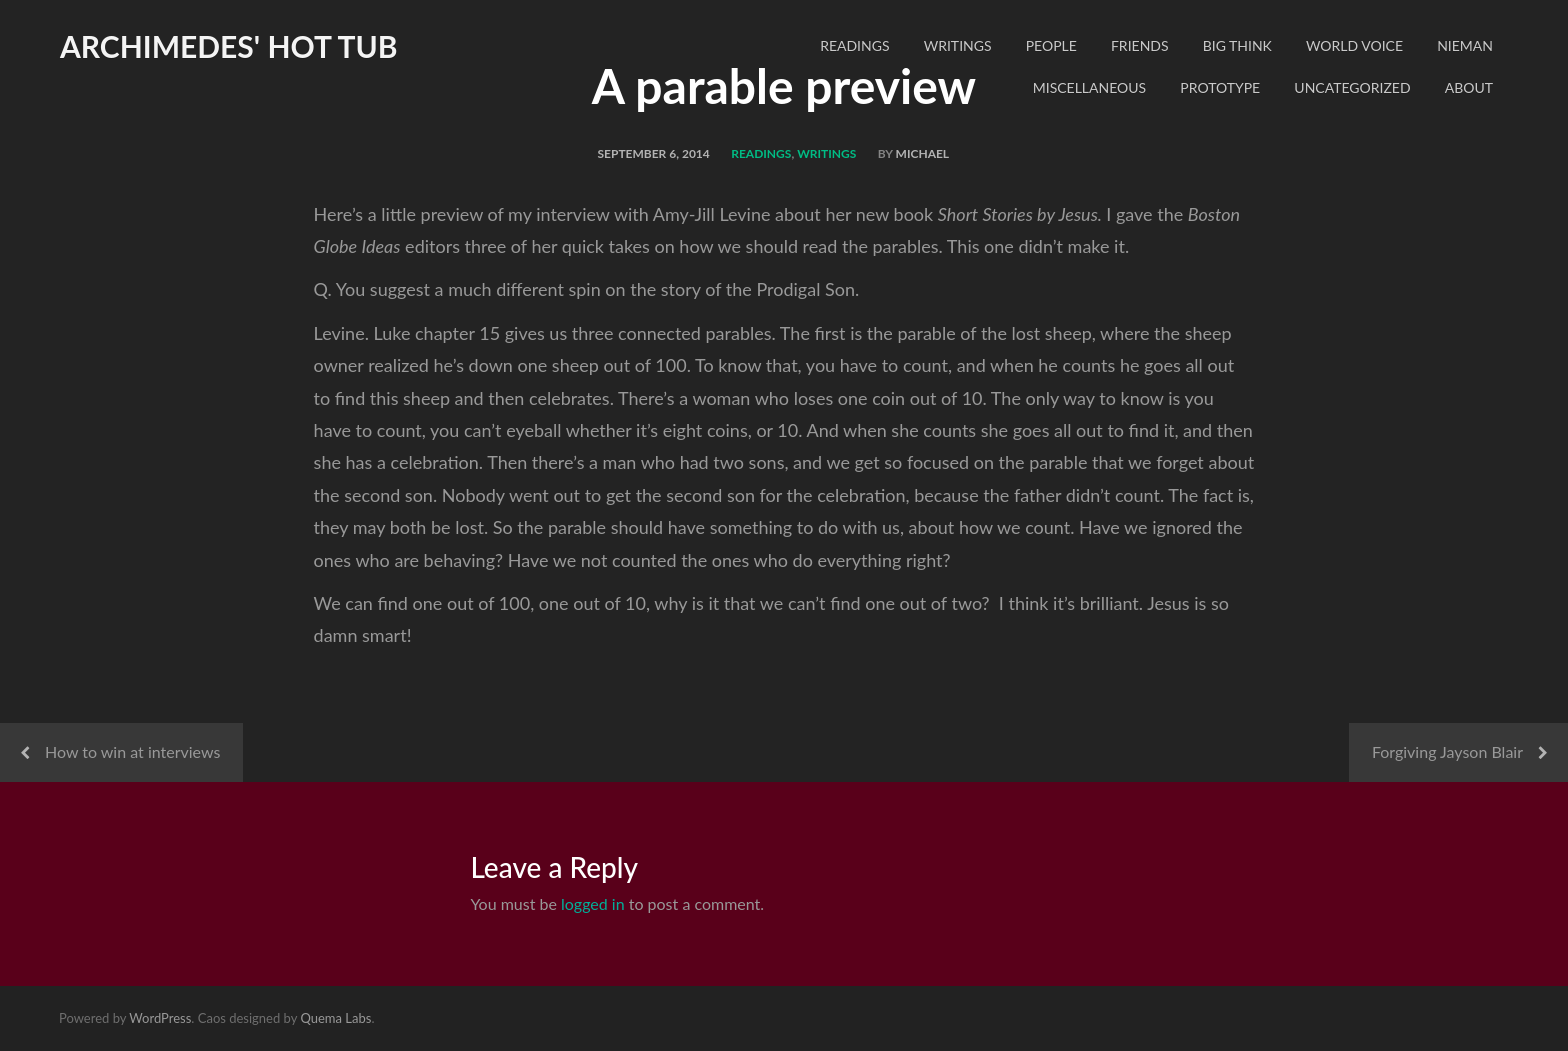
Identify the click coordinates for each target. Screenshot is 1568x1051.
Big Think (1237, 45)
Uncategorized (1352, 87)
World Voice (1354, 45)
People (1051, 45)
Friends (1140, 45)
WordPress (160, 1018)
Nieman (1465, 45)
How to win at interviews (132, 751)
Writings (958, 45)
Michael (923, 153)
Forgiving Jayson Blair (1447, 751)
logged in (593, 903)
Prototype (1220, 87)
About (1469, 87)
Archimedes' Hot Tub (229, 46)
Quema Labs (335, 1018)
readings (854, 45)
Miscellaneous (1089, 87)
